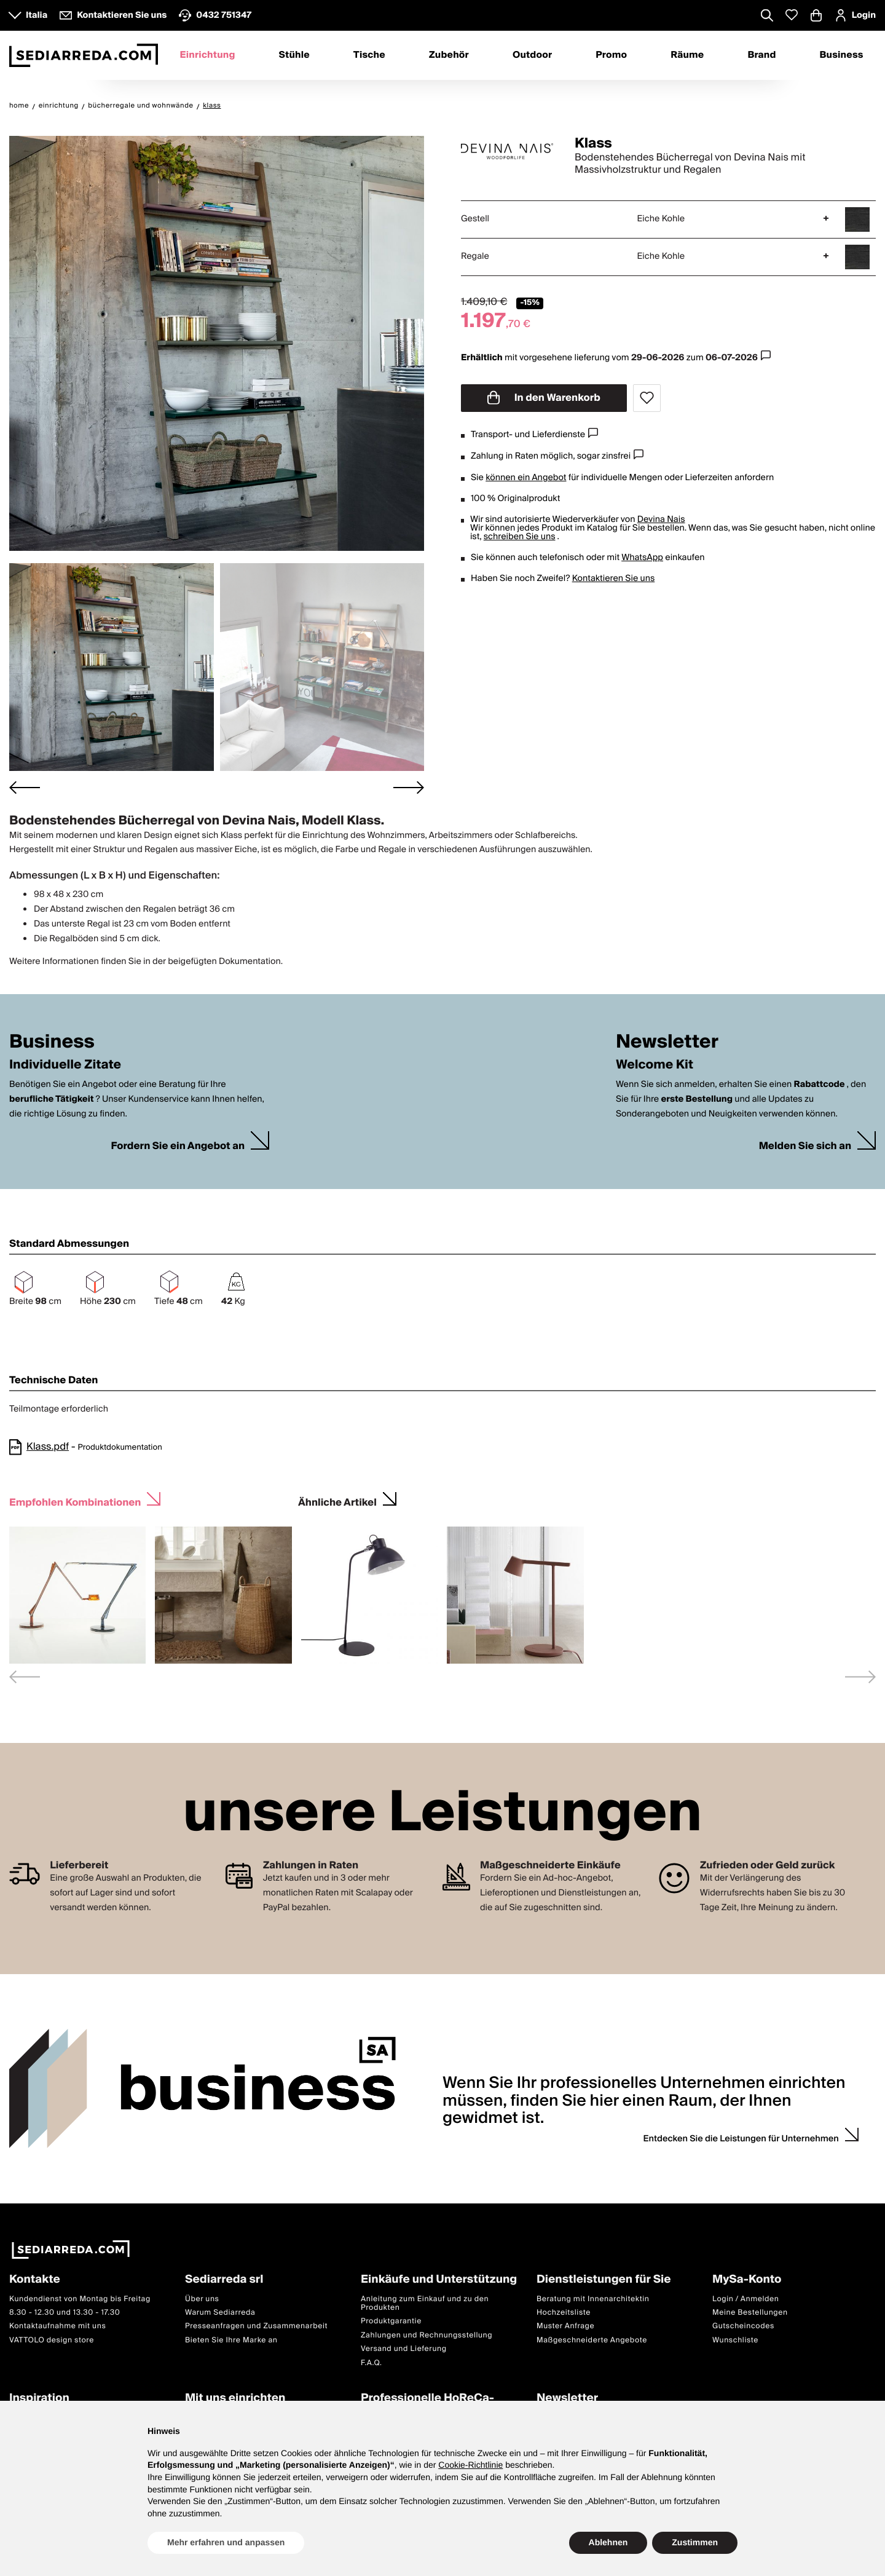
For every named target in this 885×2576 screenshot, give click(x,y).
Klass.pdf (47, 1446)
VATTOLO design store (51, 2340)
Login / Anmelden (745, 2299)
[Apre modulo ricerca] (767, 16)
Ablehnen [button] (608, 2542)
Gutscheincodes (743, 2326)
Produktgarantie (391, 2321)
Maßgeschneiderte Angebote (592, 2340)
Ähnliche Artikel (337, 1501)
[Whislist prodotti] (791, 15)
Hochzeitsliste (564, 2312)
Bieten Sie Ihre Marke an (231, 2340)
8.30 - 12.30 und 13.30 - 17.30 (64, 2312)
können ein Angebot (526, 477)
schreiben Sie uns (520, 536)
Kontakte (34, 2280)
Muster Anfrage (565, 2326)
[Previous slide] (24, 1676)
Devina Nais (661, 519)
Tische (369, 55)
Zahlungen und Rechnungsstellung (426, 2335)
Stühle (294, 55)
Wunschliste (735, 2340)
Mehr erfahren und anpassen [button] (226, 2542)
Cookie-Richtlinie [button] (470, 2465)
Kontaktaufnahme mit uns (57, 2326)
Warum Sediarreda (220, 2312)
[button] (111, 667)
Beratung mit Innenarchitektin (593, 2299)
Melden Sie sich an (805, 1146)
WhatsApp (642, 557)
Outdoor (532, 55)
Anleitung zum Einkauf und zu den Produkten (425, 2303)
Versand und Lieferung (404, 2348)
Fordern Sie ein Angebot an (178, 1146)
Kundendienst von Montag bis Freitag (80, 2299)
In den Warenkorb (543, 397)
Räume (687, 55)
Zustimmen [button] (695, 2542)
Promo (611, 55)
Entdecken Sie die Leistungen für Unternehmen (741, 2139)
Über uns (202, 2299)
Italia (36, 15)
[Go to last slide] (24, 787)
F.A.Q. (371, 2363)
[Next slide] (408, 787)
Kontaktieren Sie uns (613, 578)
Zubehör (449, 55)
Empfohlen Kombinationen (75, 1501)
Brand (761, 55)
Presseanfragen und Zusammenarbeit (256, 2326)
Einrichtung (207, 55)
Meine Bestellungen (750, 2312)
